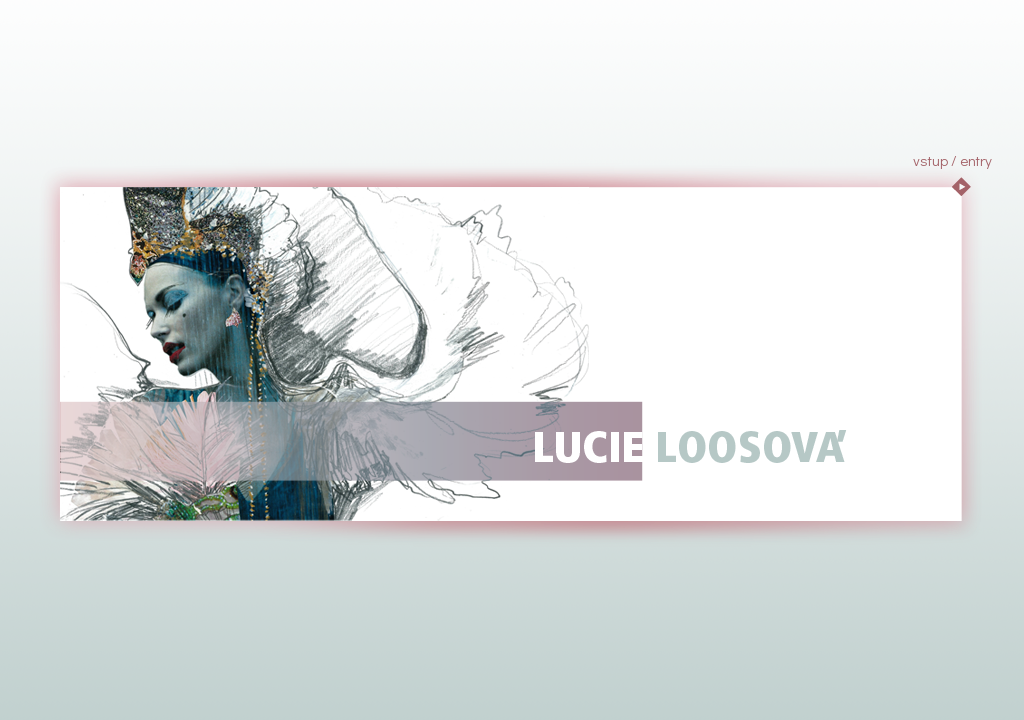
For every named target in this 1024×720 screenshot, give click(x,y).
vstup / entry (952, 160)
